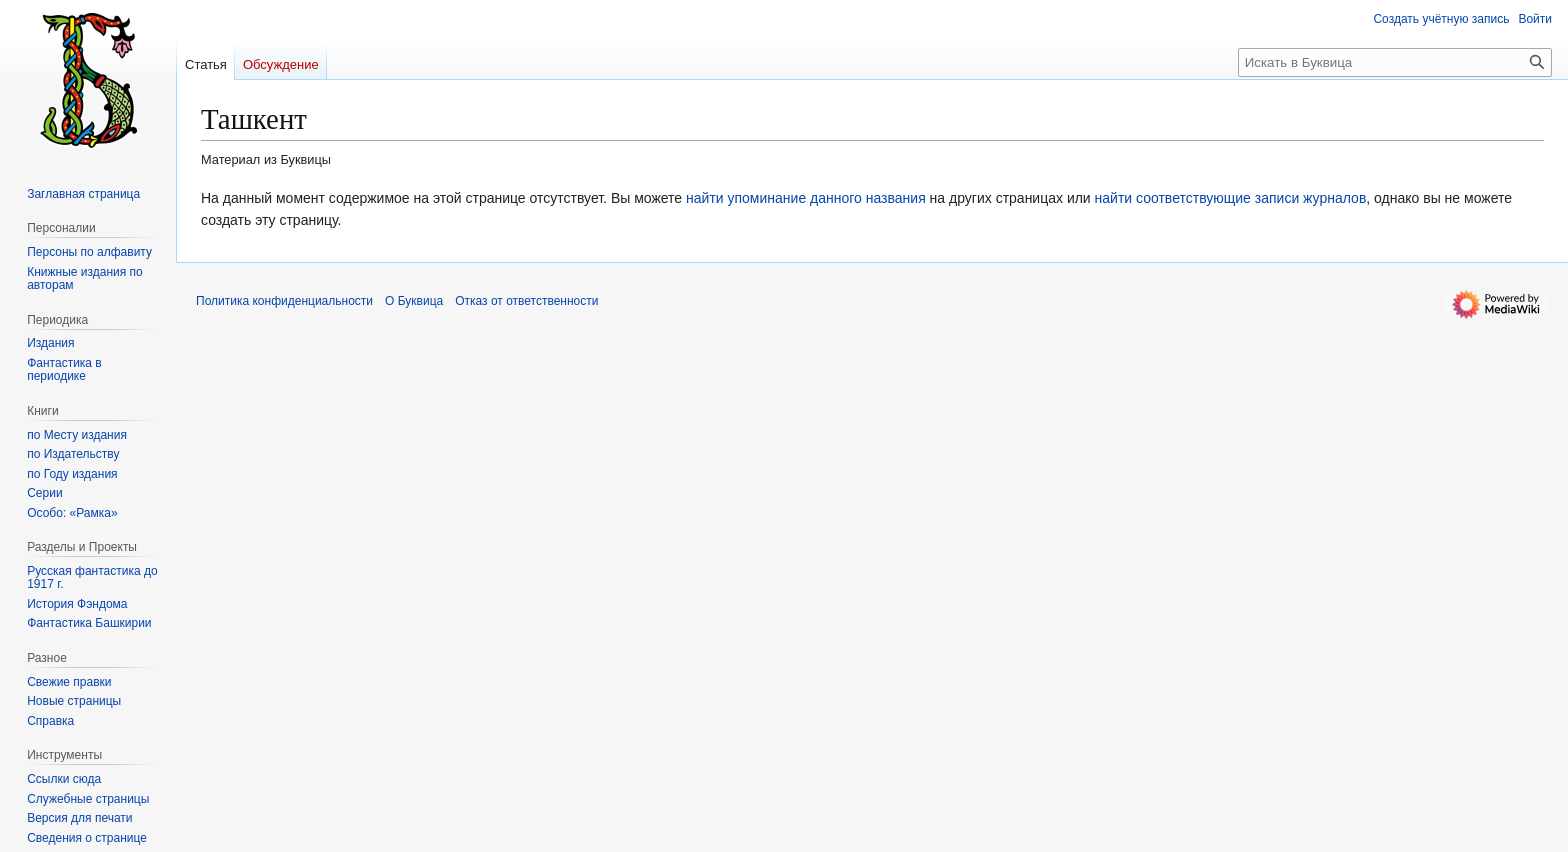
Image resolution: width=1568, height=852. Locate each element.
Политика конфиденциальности (284, 301)
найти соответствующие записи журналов (1231, 198)
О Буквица (414, 301)
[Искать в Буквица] (1395, 62)
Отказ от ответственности (526, 301)
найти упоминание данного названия (806, 198)
